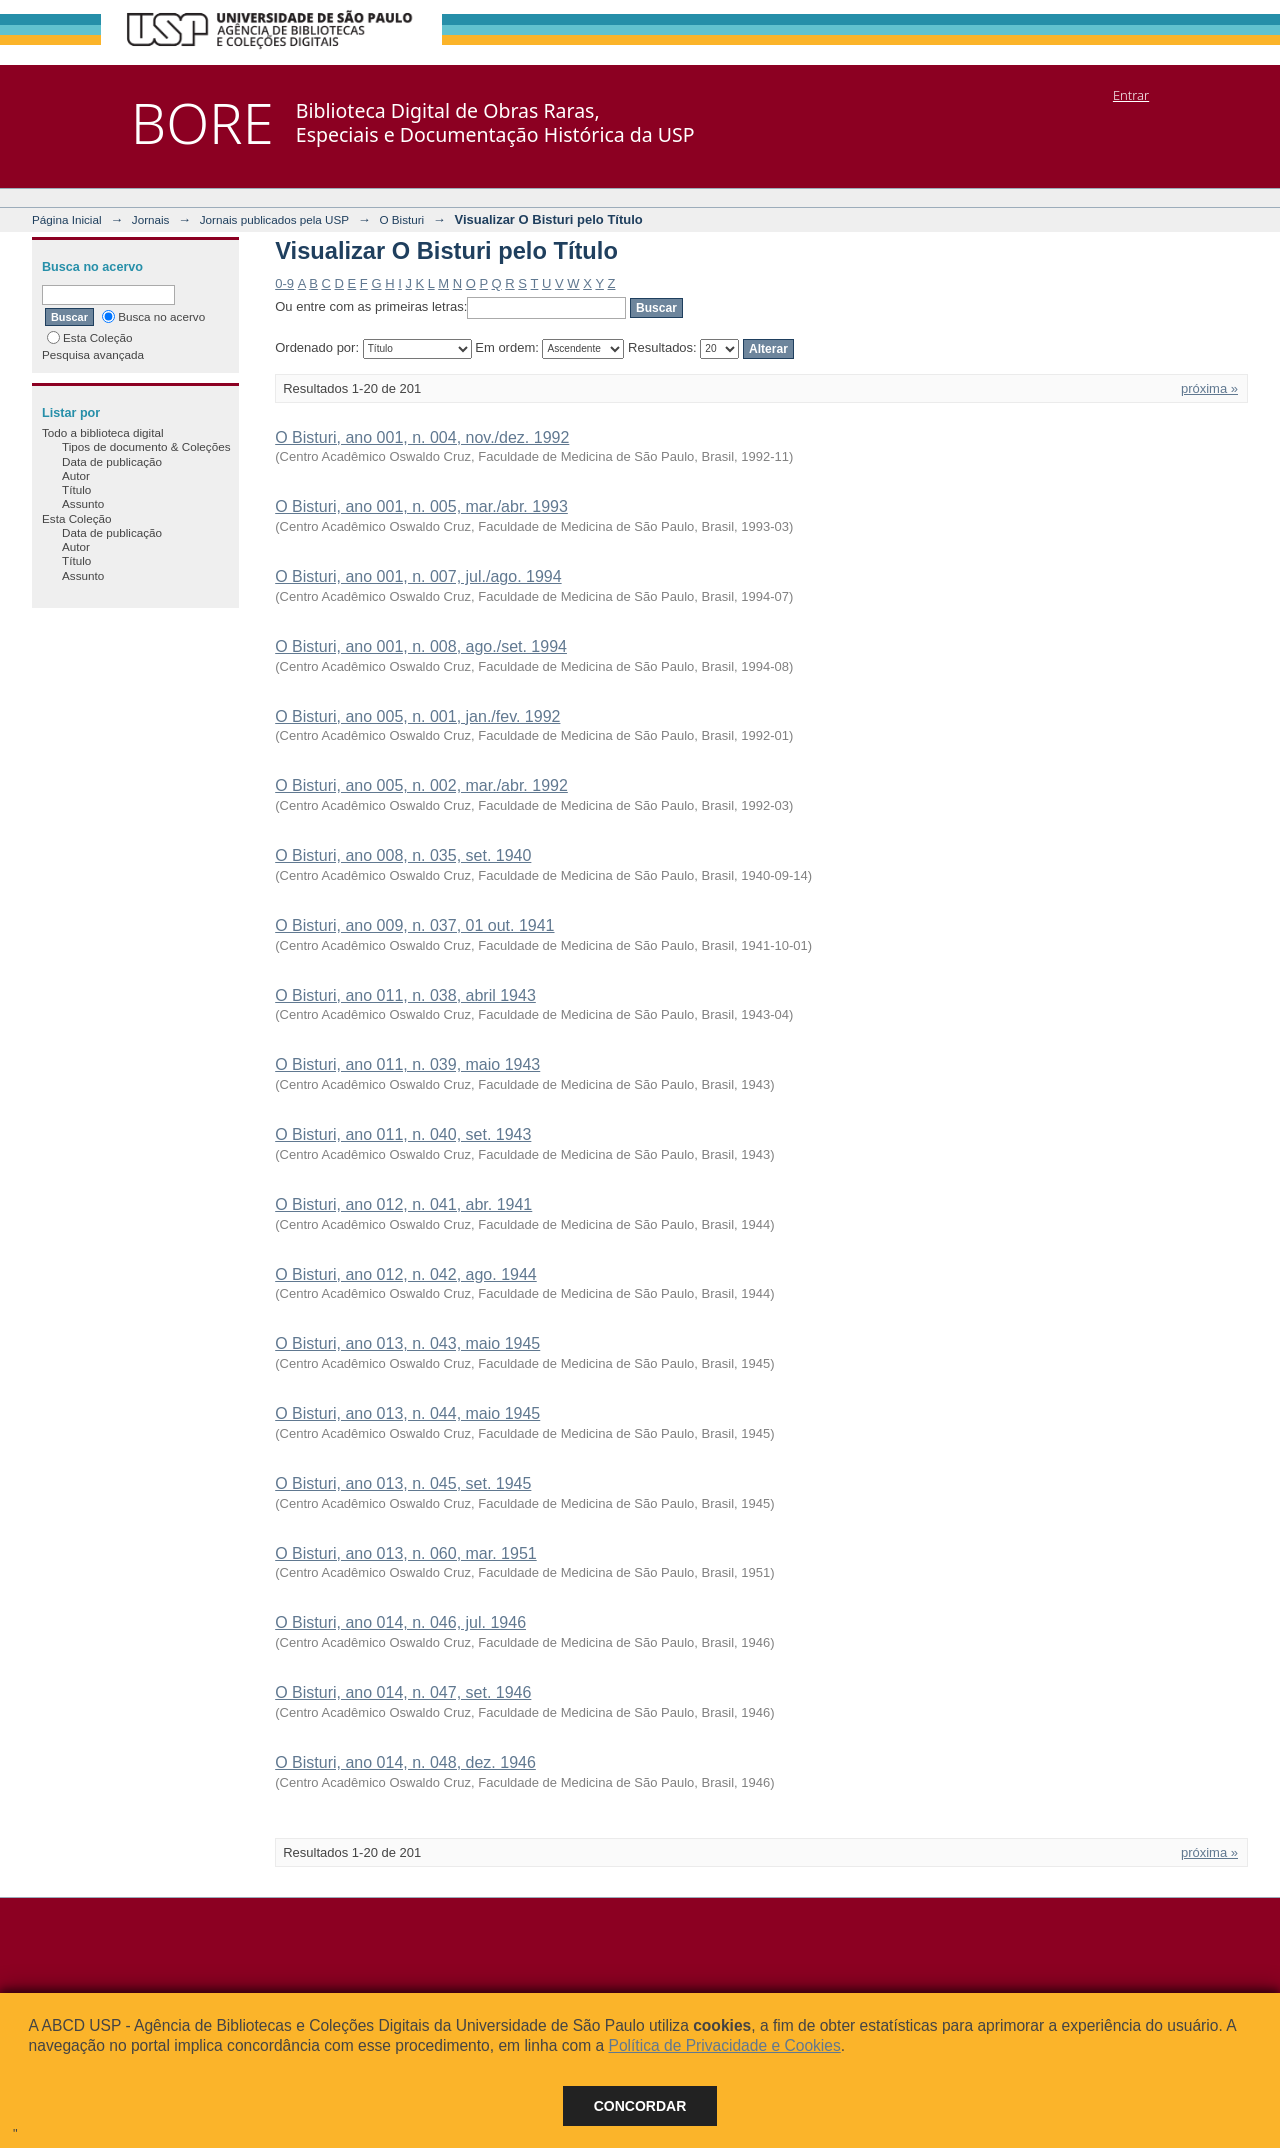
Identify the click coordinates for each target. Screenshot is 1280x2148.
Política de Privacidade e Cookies (724, 2045)
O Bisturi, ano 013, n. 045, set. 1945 (403, 1483)
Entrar (1131, 95)
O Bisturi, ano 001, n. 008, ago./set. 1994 (421, 646)
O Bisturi (401, 219)
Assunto (83, 503)
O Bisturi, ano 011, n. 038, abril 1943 (405, 995)
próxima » (1209, 388)
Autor (76, 475)
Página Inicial (67, 219)
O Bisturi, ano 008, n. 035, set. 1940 (403, 855)
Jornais (151, 219)
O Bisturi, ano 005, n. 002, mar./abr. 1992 (421, 785)
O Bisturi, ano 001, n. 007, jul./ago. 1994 (418, 576)
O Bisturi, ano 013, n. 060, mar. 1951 (406, 1553)
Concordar (640, 2106)
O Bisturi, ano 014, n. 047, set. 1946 (403, 1692)
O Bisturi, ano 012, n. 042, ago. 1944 (406, 1274)
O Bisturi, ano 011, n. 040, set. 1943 (403, 1134)
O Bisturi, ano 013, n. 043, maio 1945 (407, 1343)
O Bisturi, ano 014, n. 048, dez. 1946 (405, 1762)
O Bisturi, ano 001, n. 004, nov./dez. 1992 (422, 437)
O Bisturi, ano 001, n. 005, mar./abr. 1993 (421, 506)
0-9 (284, 283)
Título (76, 489)
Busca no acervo (153, 316)
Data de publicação (112, 461)
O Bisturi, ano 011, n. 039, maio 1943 (407, 1064)
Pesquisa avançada (93, 354)
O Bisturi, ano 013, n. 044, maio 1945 (407, 1413)
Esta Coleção (90, 337)
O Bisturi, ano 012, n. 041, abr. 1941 (403, 1204)
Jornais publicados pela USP (274, 219)
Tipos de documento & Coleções (146, 446)
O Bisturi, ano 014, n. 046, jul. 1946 (400, 1622)
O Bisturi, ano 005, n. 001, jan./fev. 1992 (417, 716)
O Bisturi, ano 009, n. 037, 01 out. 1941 (414, 925)
